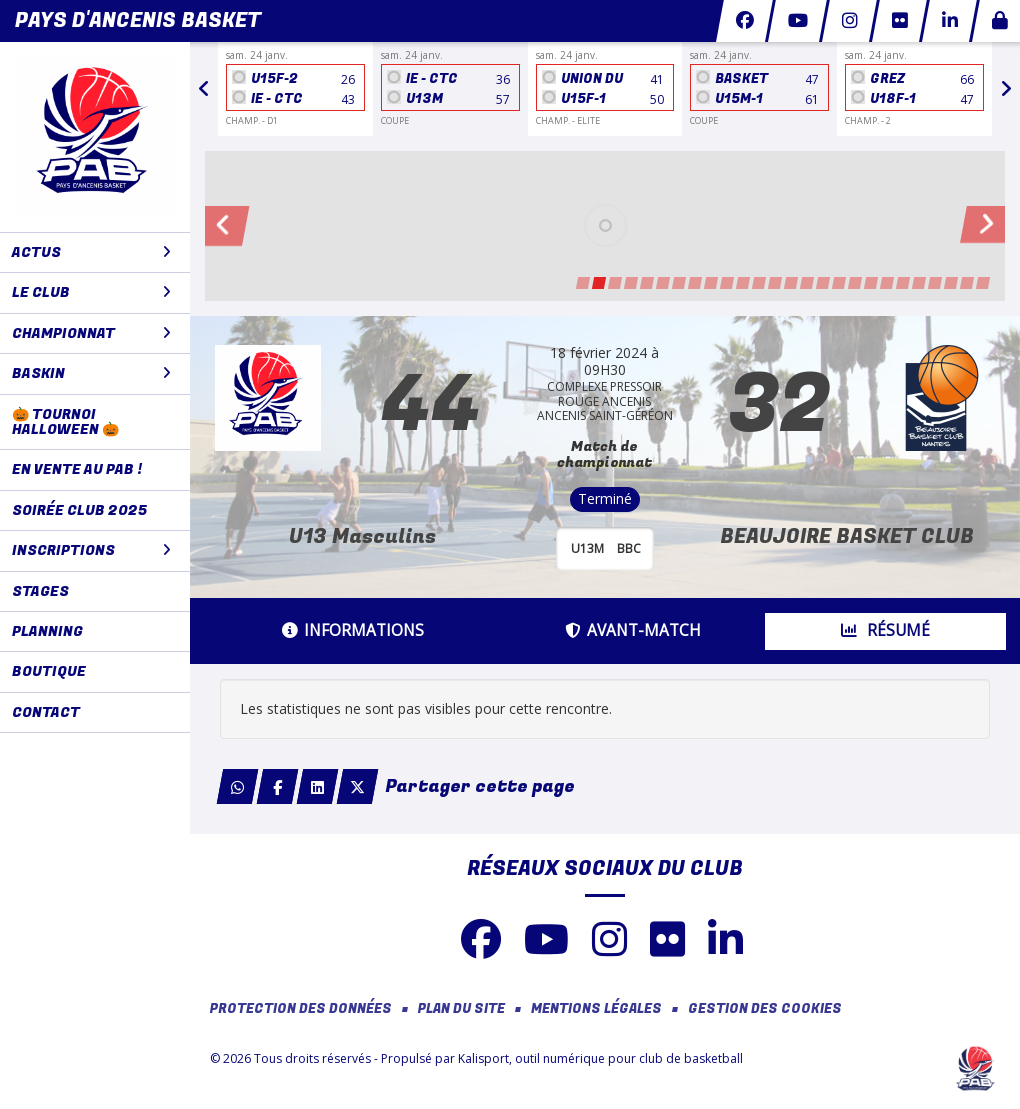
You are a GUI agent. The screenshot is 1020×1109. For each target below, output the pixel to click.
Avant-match (633, 630)
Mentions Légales (596, 1009)
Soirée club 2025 (79, 510)
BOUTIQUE (49, 671)
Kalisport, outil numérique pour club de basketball (600, 1058)
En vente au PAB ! (77, 469)
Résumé (885, 630)
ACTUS (91, 252)
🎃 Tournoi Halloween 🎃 (65, 422)
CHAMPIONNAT (91, 333)
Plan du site (461, 1009)
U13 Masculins (362, 536)
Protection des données (301, 1009)
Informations (353, 630)
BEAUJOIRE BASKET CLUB (847, 536)
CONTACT (46, 712)
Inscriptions (91, 550)
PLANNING (47, 631)
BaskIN (91, 373)
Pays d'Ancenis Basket (138, 20)
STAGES (40, 591)
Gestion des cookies (765, 1009)
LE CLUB (91, 292)
